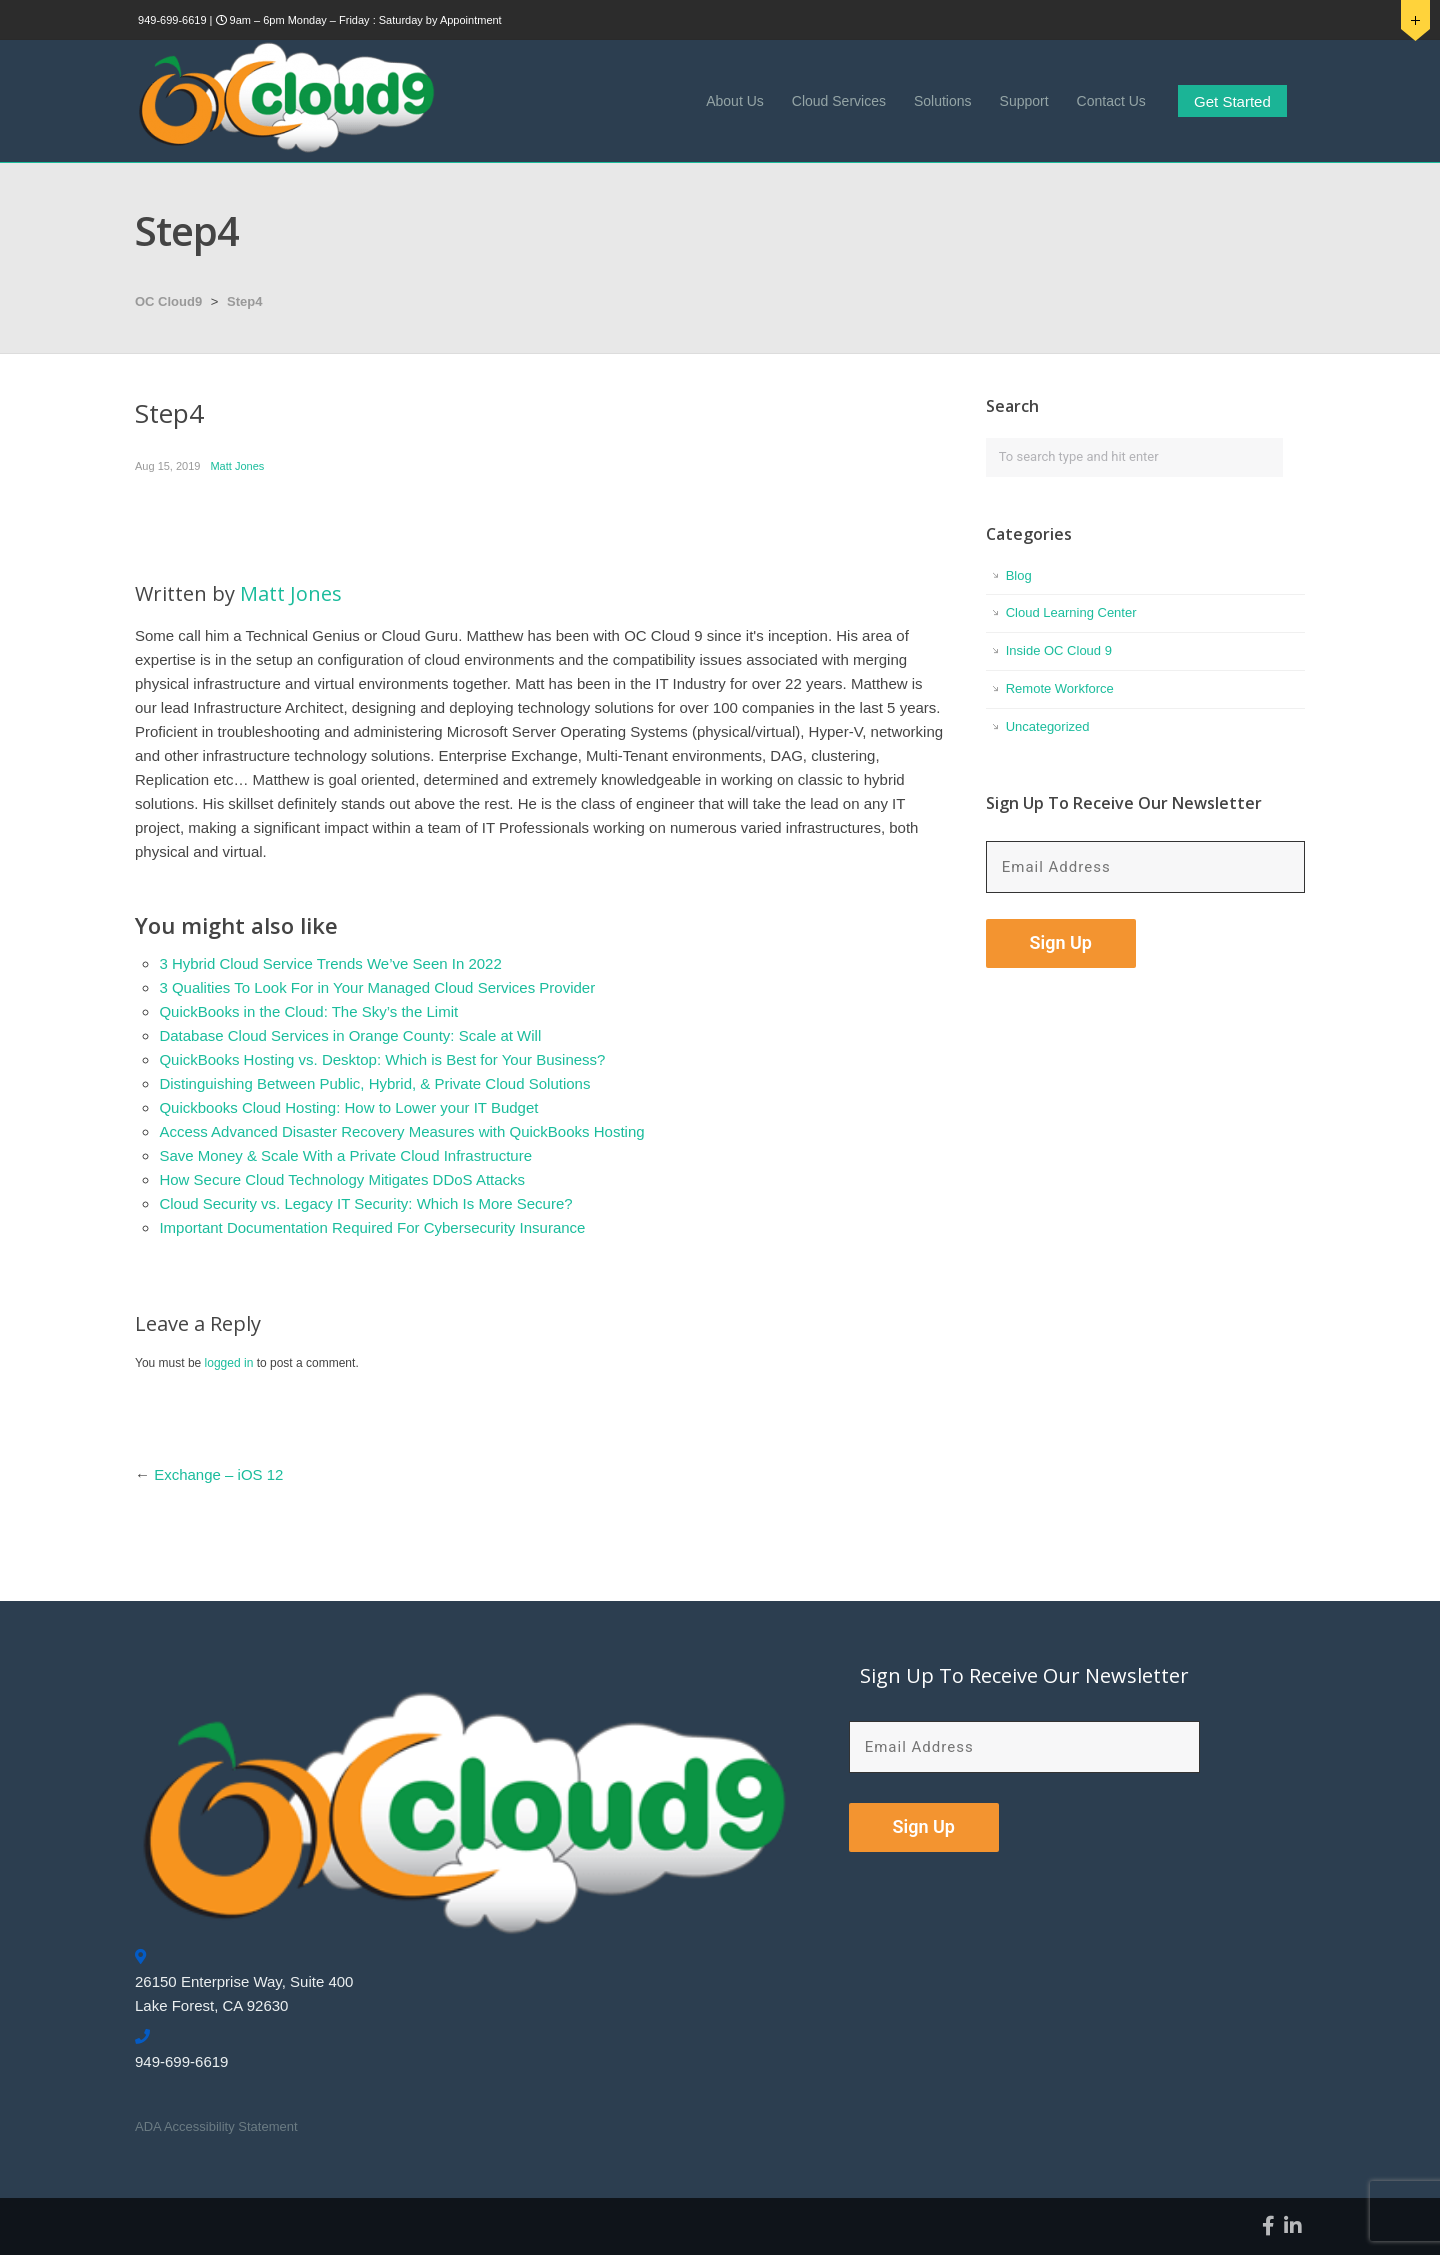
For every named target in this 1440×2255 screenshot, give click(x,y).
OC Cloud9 (168, 301)
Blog (1019, 575)
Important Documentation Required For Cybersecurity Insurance (372, 1227)
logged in (229, 1363)
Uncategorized (1048, 726)
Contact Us (1111, 101)
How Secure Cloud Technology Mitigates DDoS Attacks (342, 1179)
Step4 (244, 301)
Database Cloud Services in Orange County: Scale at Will (350, 1035)
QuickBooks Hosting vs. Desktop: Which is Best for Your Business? (382, 1059)
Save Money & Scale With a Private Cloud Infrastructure (345, 1155)
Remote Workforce (1060, 688)
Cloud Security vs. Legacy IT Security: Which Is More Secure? (365, 1203)
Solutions (943, 101)
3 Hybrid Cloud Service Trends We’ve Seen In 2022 (330, 963)
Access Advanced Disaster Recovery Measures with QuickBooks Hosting (401, 1131)
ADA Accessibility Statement (216, 2126)
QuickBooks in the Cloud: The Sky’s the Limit (308, 1011)
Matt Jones (237, 466)
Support (1024, 101)
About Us (735, 101)
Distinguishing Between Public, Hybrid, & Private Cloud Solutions (374, 1083)
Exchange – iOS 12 (218, 1474)
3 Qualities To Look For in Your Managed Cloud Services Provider (377, 987)
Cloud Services (839, 101)
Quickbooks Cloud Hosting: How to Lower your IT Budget (348, 1107)
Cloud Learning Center (1071, 612)
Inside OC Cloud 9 (1059, 650)
